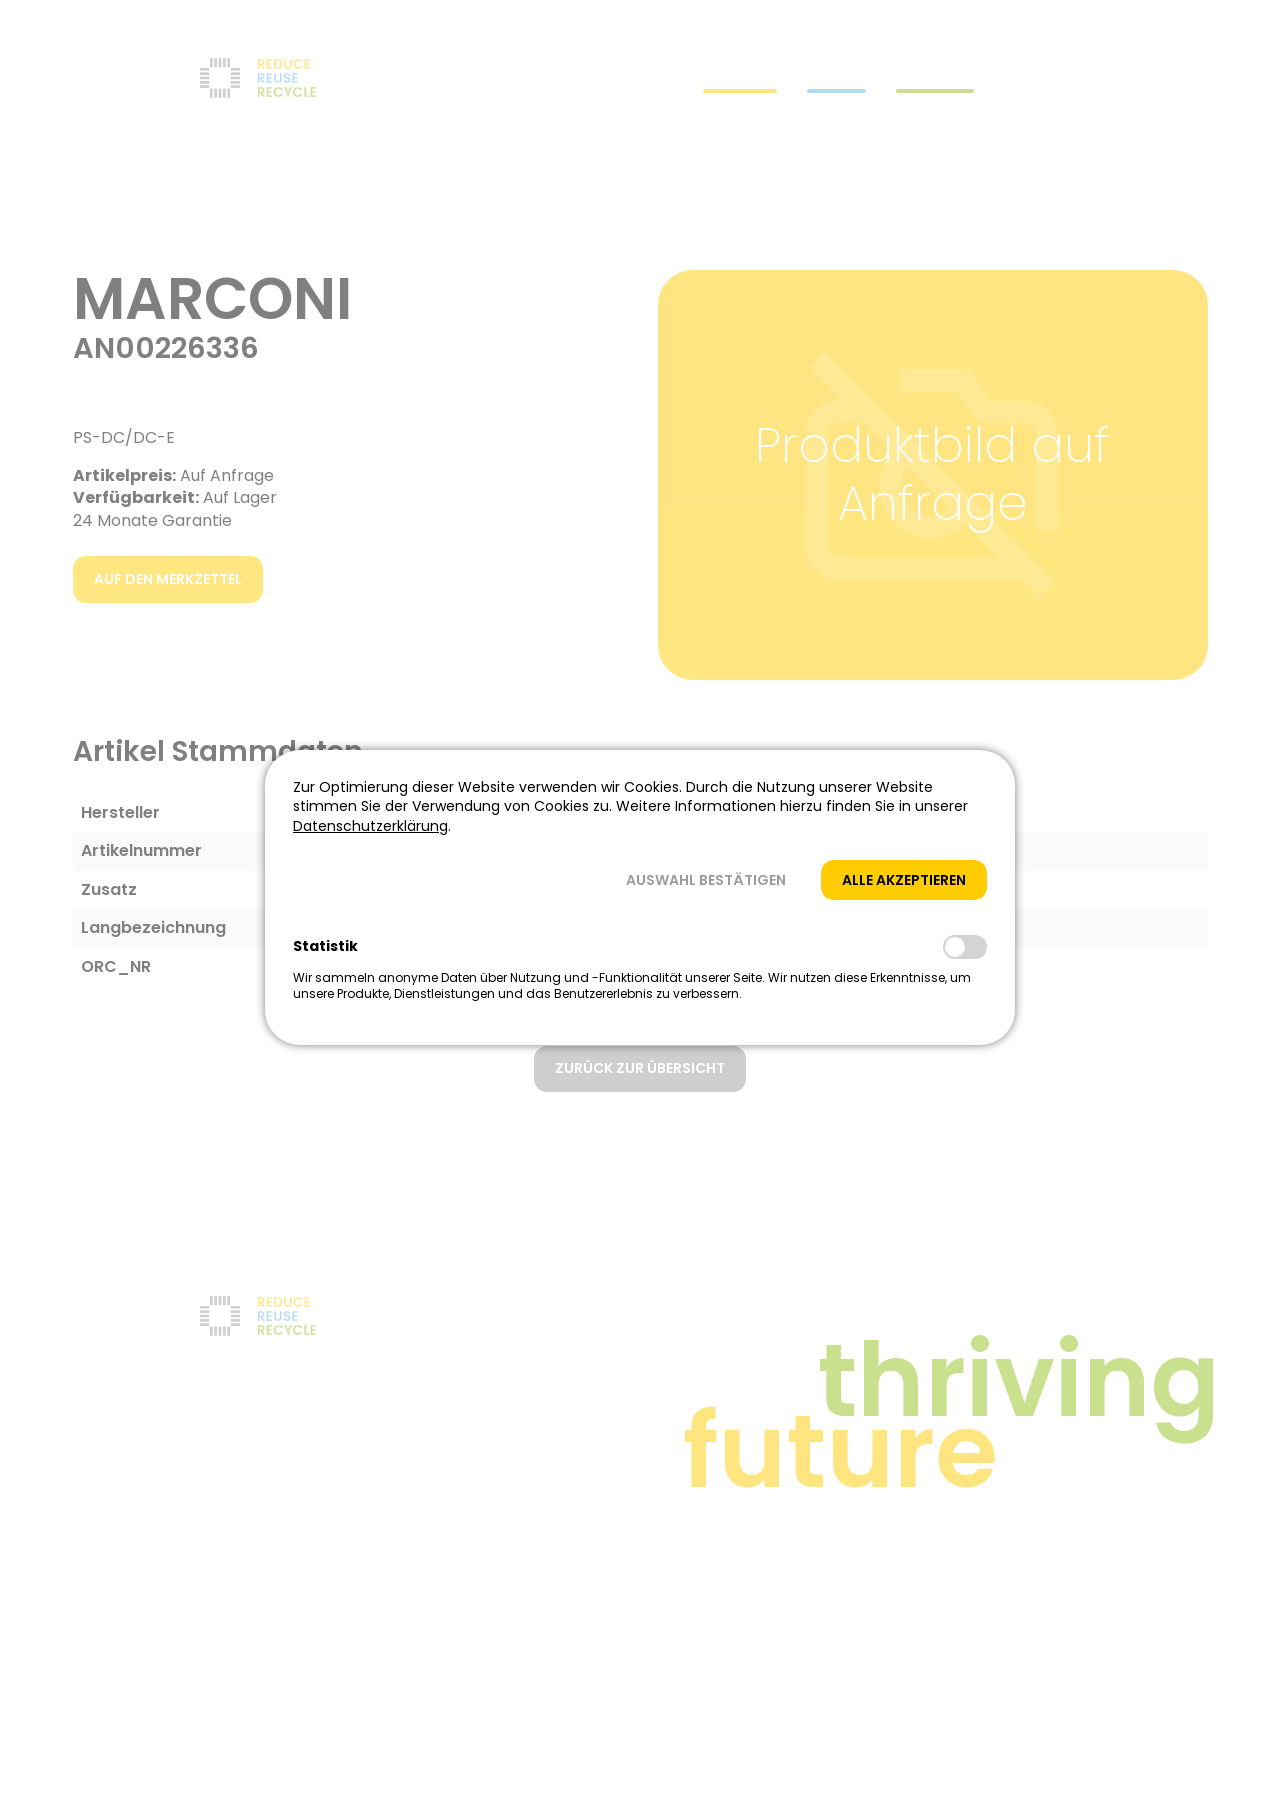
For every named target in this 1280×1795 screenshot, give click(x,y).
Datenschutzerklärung (370, 826)
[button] (706, 880)
